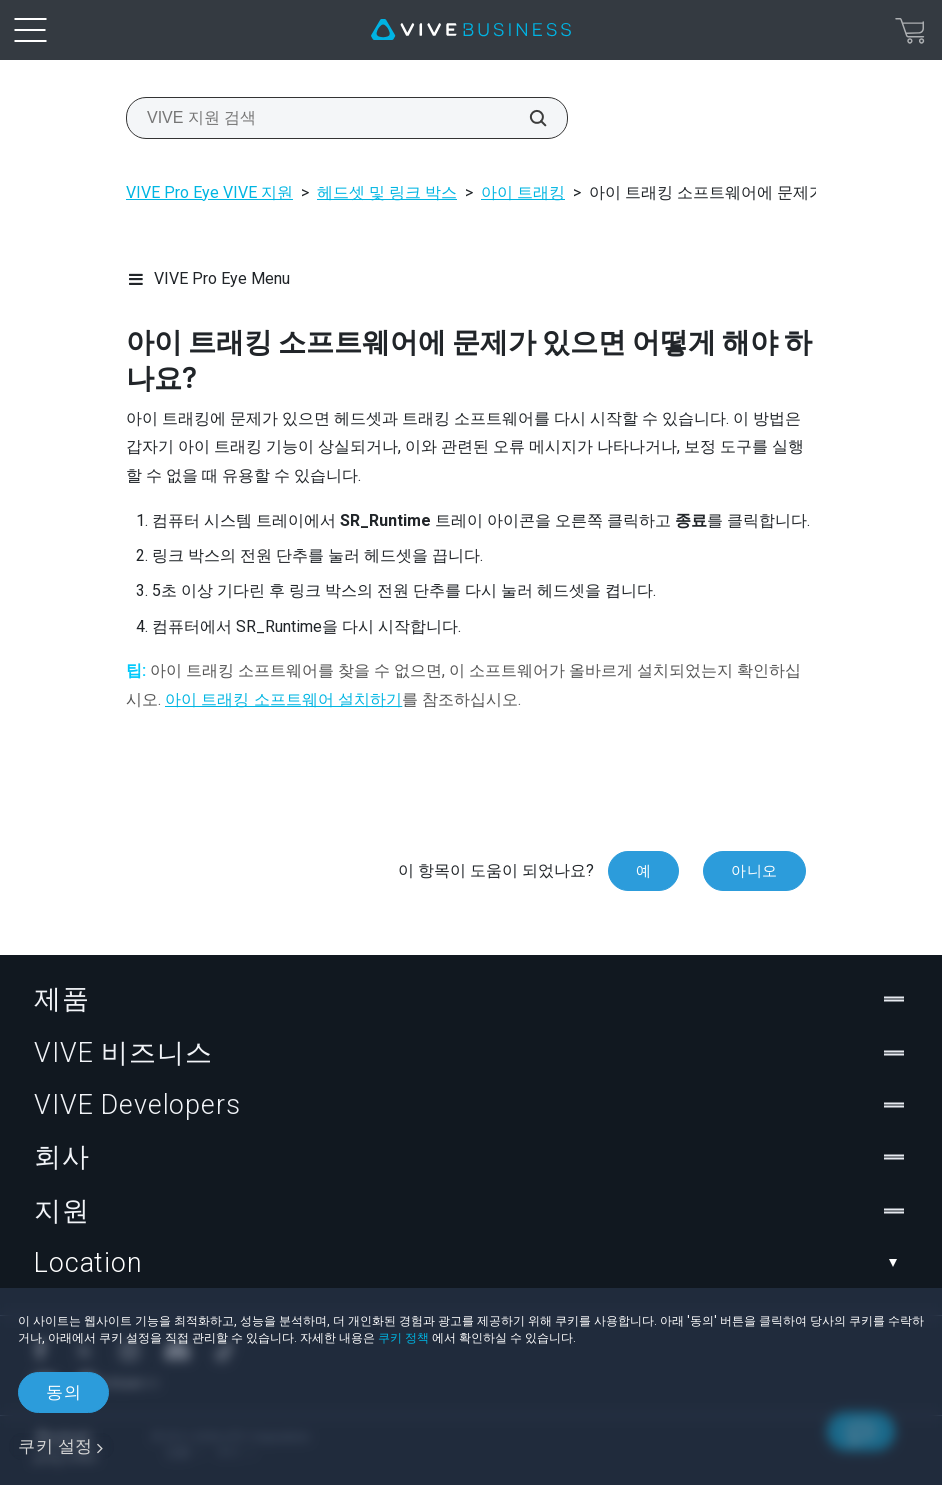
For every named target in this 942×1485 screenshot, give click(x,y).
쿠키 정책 (403, 1338)
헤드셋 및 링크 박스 (387, 192)
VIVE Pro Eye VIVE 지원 (209, 192)
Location (471, 1263)
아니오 (754, 871)
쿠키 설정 (55, 1446)
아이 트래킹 (523, 192)
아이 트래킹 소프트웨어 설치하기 (283, 699)
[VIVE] (471, 30)
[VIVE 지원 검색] (527, 118)
